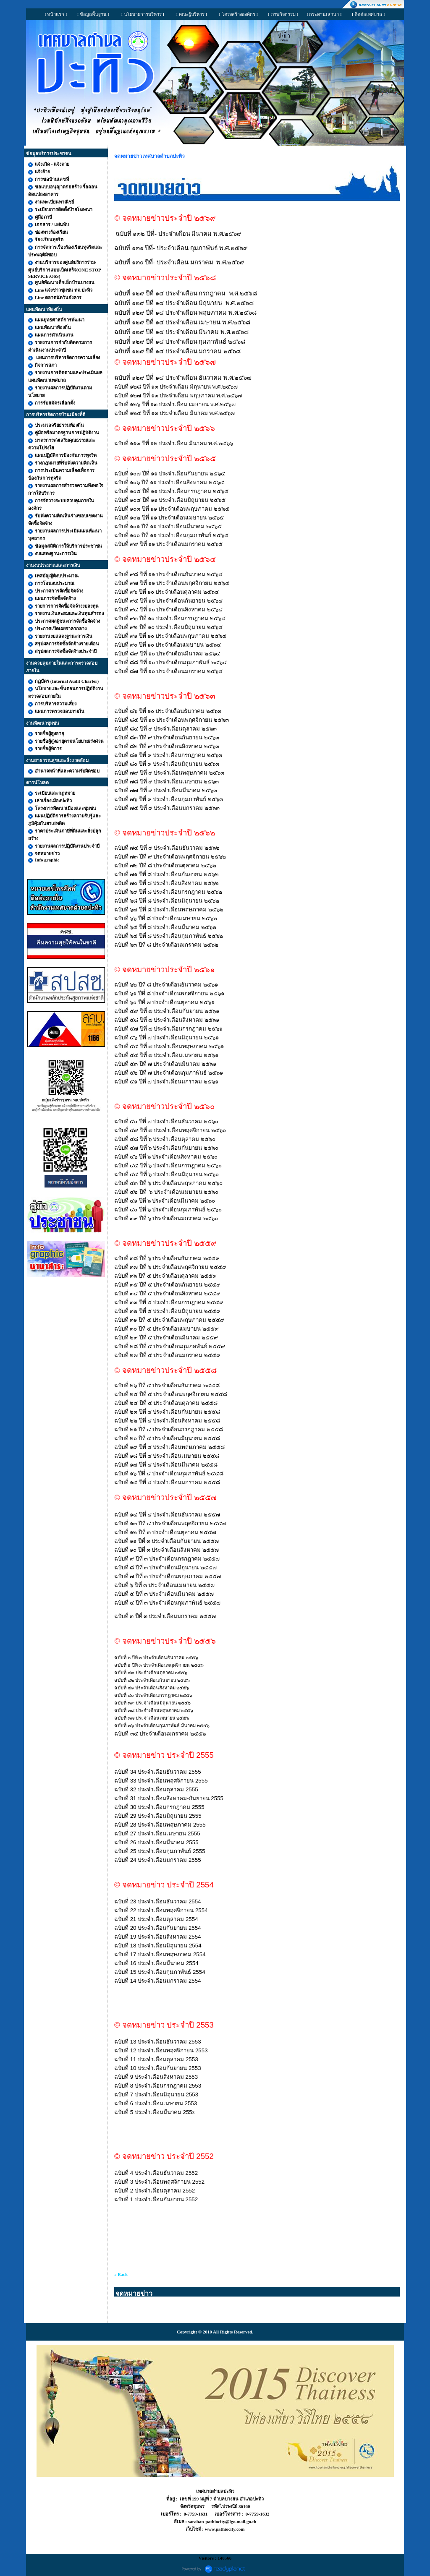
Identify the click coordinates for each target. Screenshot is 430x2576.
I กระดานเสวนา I (324, 14)
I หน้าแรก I (56, 14)
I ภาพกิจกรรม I (283, 14)
